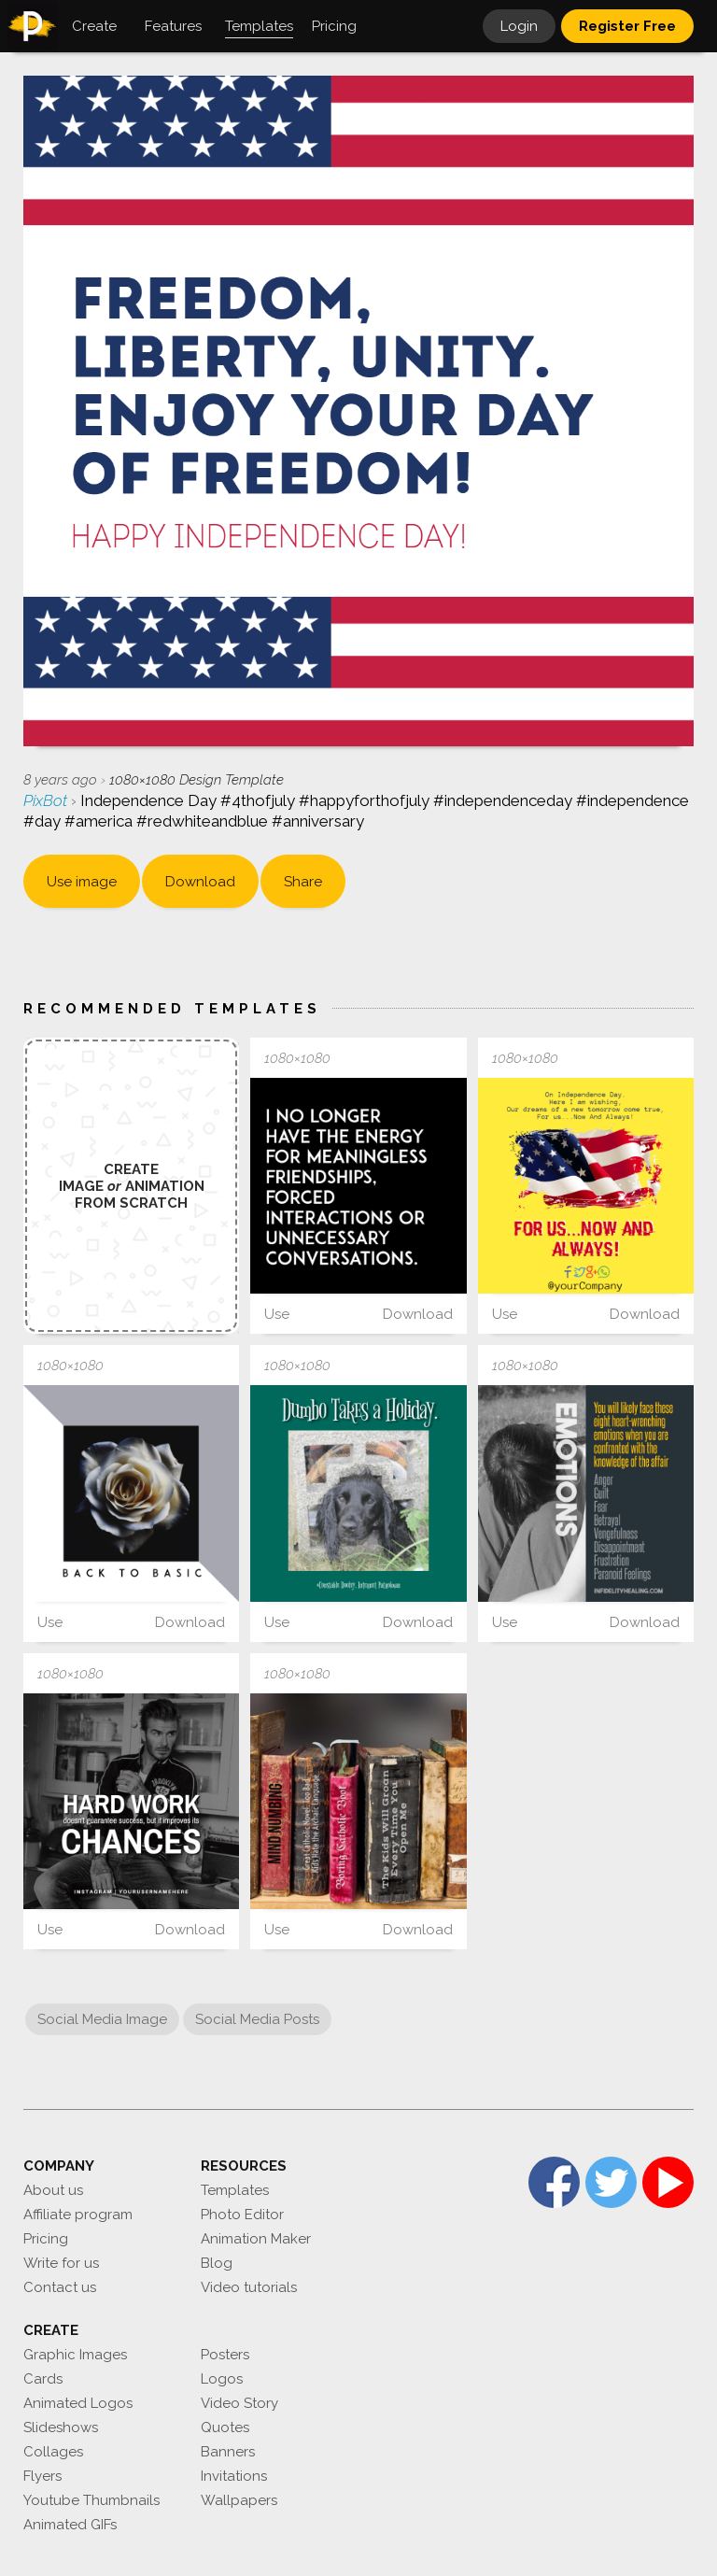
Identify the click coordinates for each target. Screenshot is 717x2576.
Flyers (42, 2476)
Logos (222, 2379)
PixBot (47, 800)
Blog (216, 2263)
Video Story (239, 2403)
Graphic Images (75, 2354)
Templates (235, 2190)
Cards (43, 2379)
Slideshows (60, 2427)
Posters (225, 2354)
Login (519, 26)
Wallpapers (239, 2500)
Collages (53, 2451)
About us (53, 2190)
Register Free (627, 26)
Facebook (554, 2182)
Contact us (59, 2287)
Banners (228, 2451)
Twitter (611, 2182)
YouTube (668, 2182)
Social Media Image (102, 2019)
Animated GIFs (70, 2524)
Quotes (225, 2427)
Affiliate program (78, 2214)
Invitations (234, 2476)
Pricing (45, 2238)
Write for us (61, 2263)
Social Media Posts (257, 2019)
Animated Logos (78, 2403)
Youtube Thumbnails (91, 2500)
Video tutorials (249, 2287)
